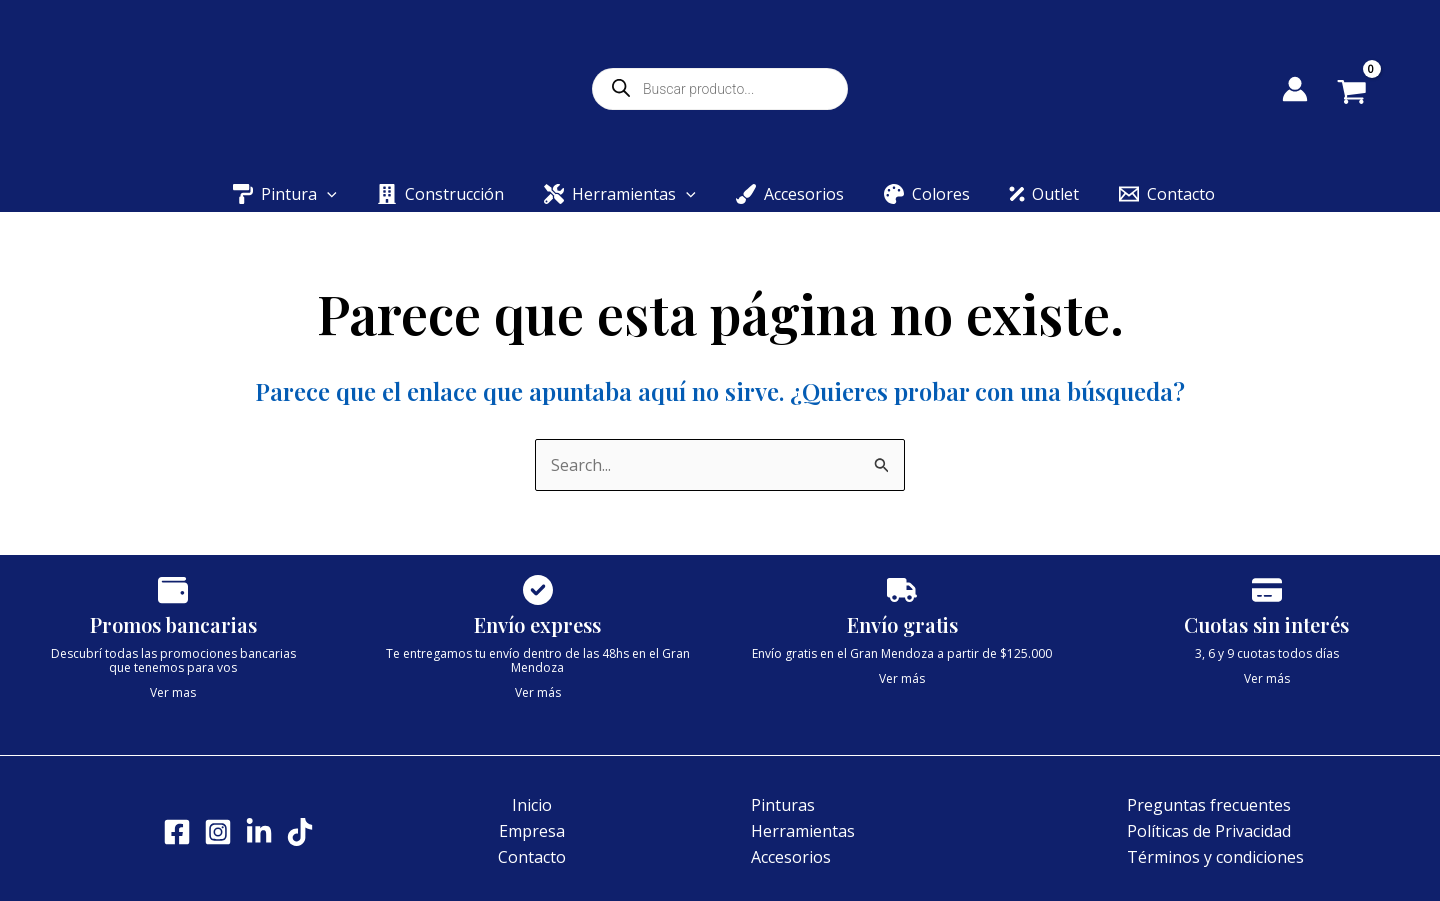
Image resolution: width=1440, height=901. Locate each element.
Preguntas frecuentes (1209, 805)
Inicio (532, 805)
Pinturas (783, 805)
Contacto (532, 857)
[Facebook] (177, 832)
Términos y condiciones (1215, 857)
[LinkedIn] (259, 832)
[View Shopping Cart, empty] (1366, 94)
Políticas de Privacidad (1209, 831)
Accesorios (791, 857)
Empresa (532, 831)
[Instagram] (218, 832)
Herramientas (803, 831)
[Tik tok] (300, 832)
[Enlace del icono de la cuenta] (1295, 89)
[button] (327, 194)
